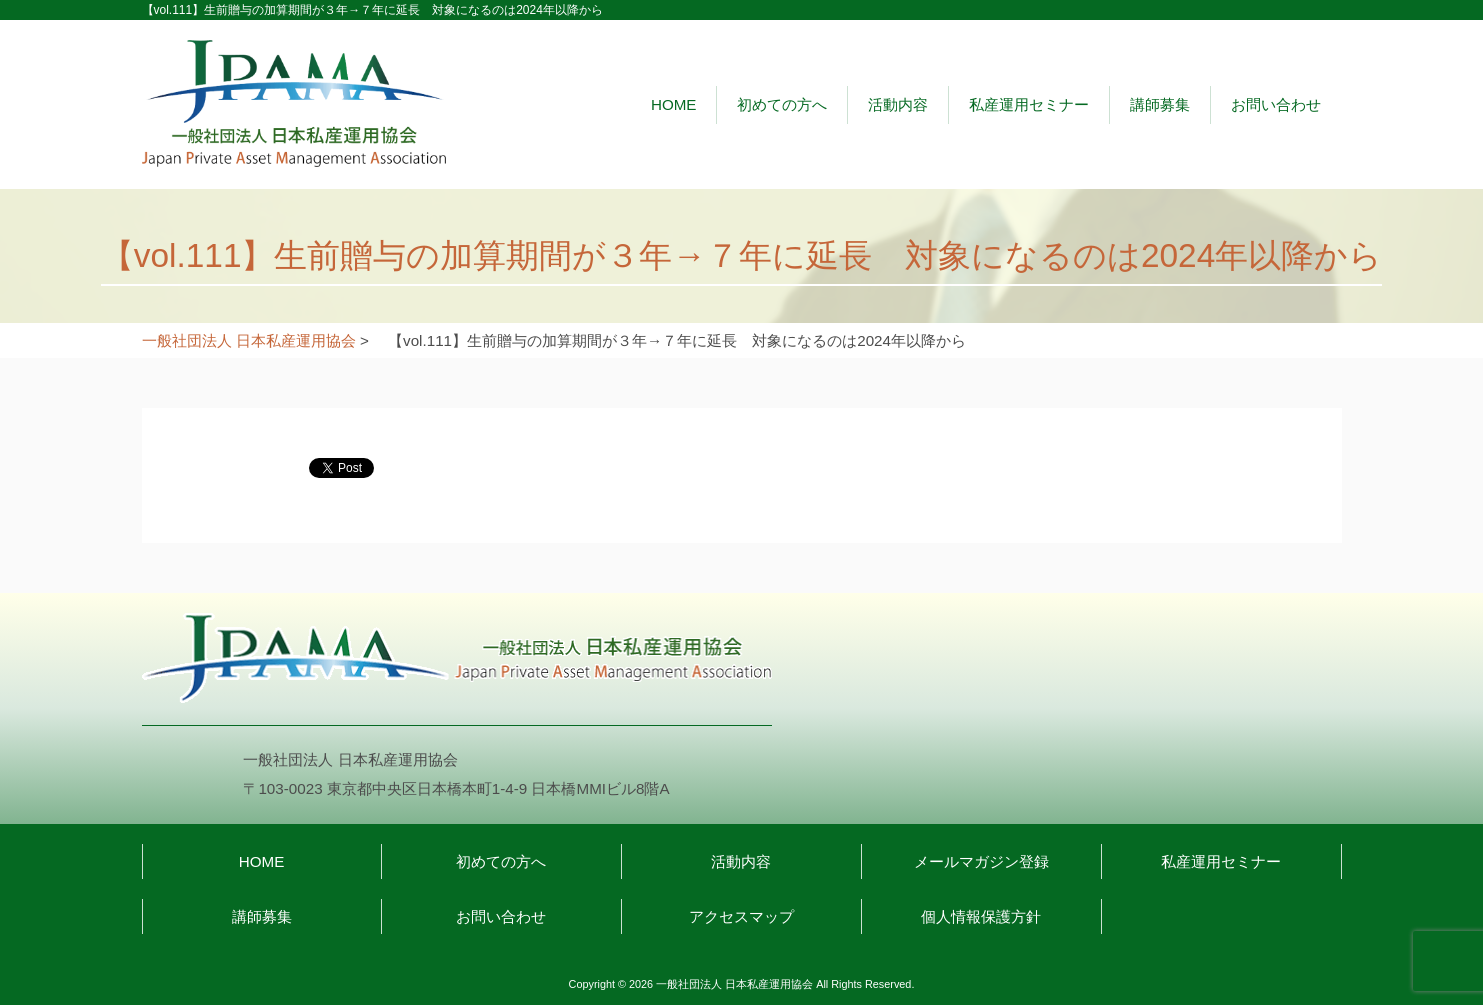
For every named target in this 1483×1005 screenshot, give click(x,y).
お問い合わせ (1276, 104)
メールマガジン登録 (981, 861)
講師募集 (1160, 104)
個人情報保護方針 (981, 916)
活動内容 (898, 104)
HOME (674, 104)
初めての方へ (782, 104)
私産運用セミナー (1029, 104)
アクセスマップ (741, 916)
